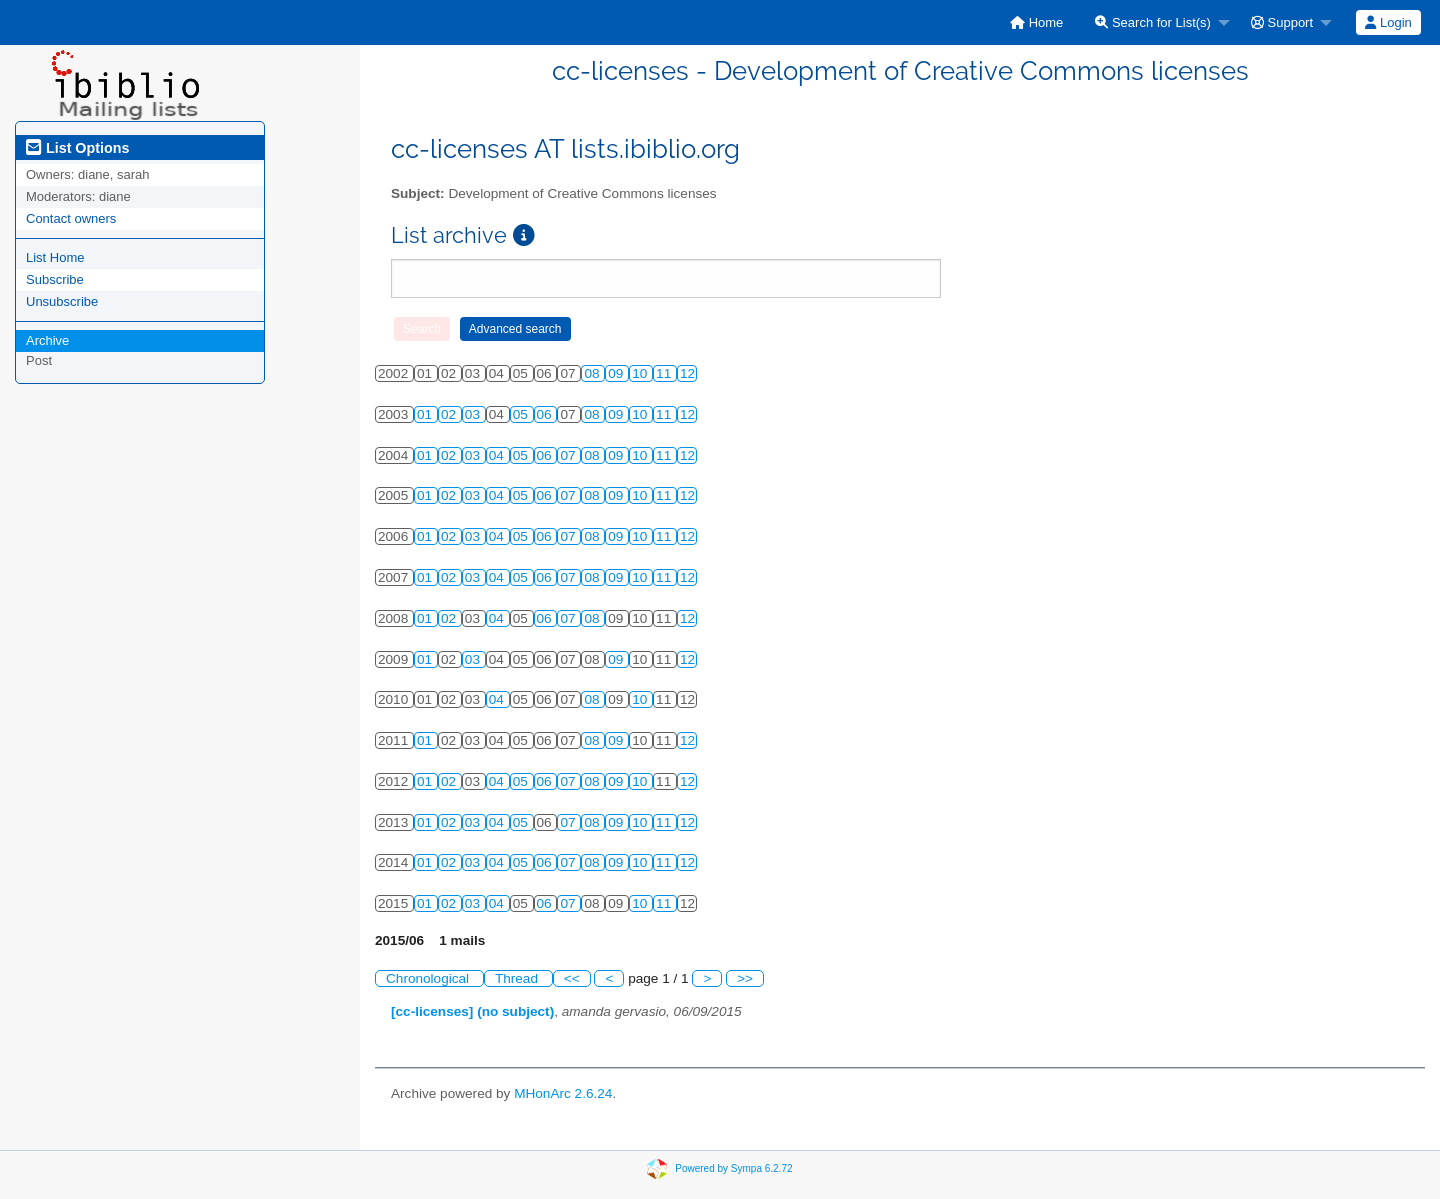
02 (450, 414)
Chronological (429, 978)
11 (665, 373)
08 (593, 373)
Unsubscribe (62, 301)
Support (1282, 22)
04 (498, 455)
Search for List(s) (1153, 22)
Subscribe (55, 279)
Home (1036, 22)
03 (474, 414)
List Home (55, 257)
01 (426, 414)
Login (1388, 22)
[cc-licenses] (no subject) (472, 1011)
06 (546, 414)
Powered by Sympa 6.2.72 (733, 1168)
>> (745, 978)
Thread (518, 978)
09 (617, 373)
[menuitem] (1036, 22)
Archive (47, 340)
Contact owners (71, 218)
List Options (77, 148)
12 (687, 373)
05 (522, 414)
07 (569, 455)
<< (572, 978)
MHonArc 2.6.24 (563, 1093)
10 (641, 373)
